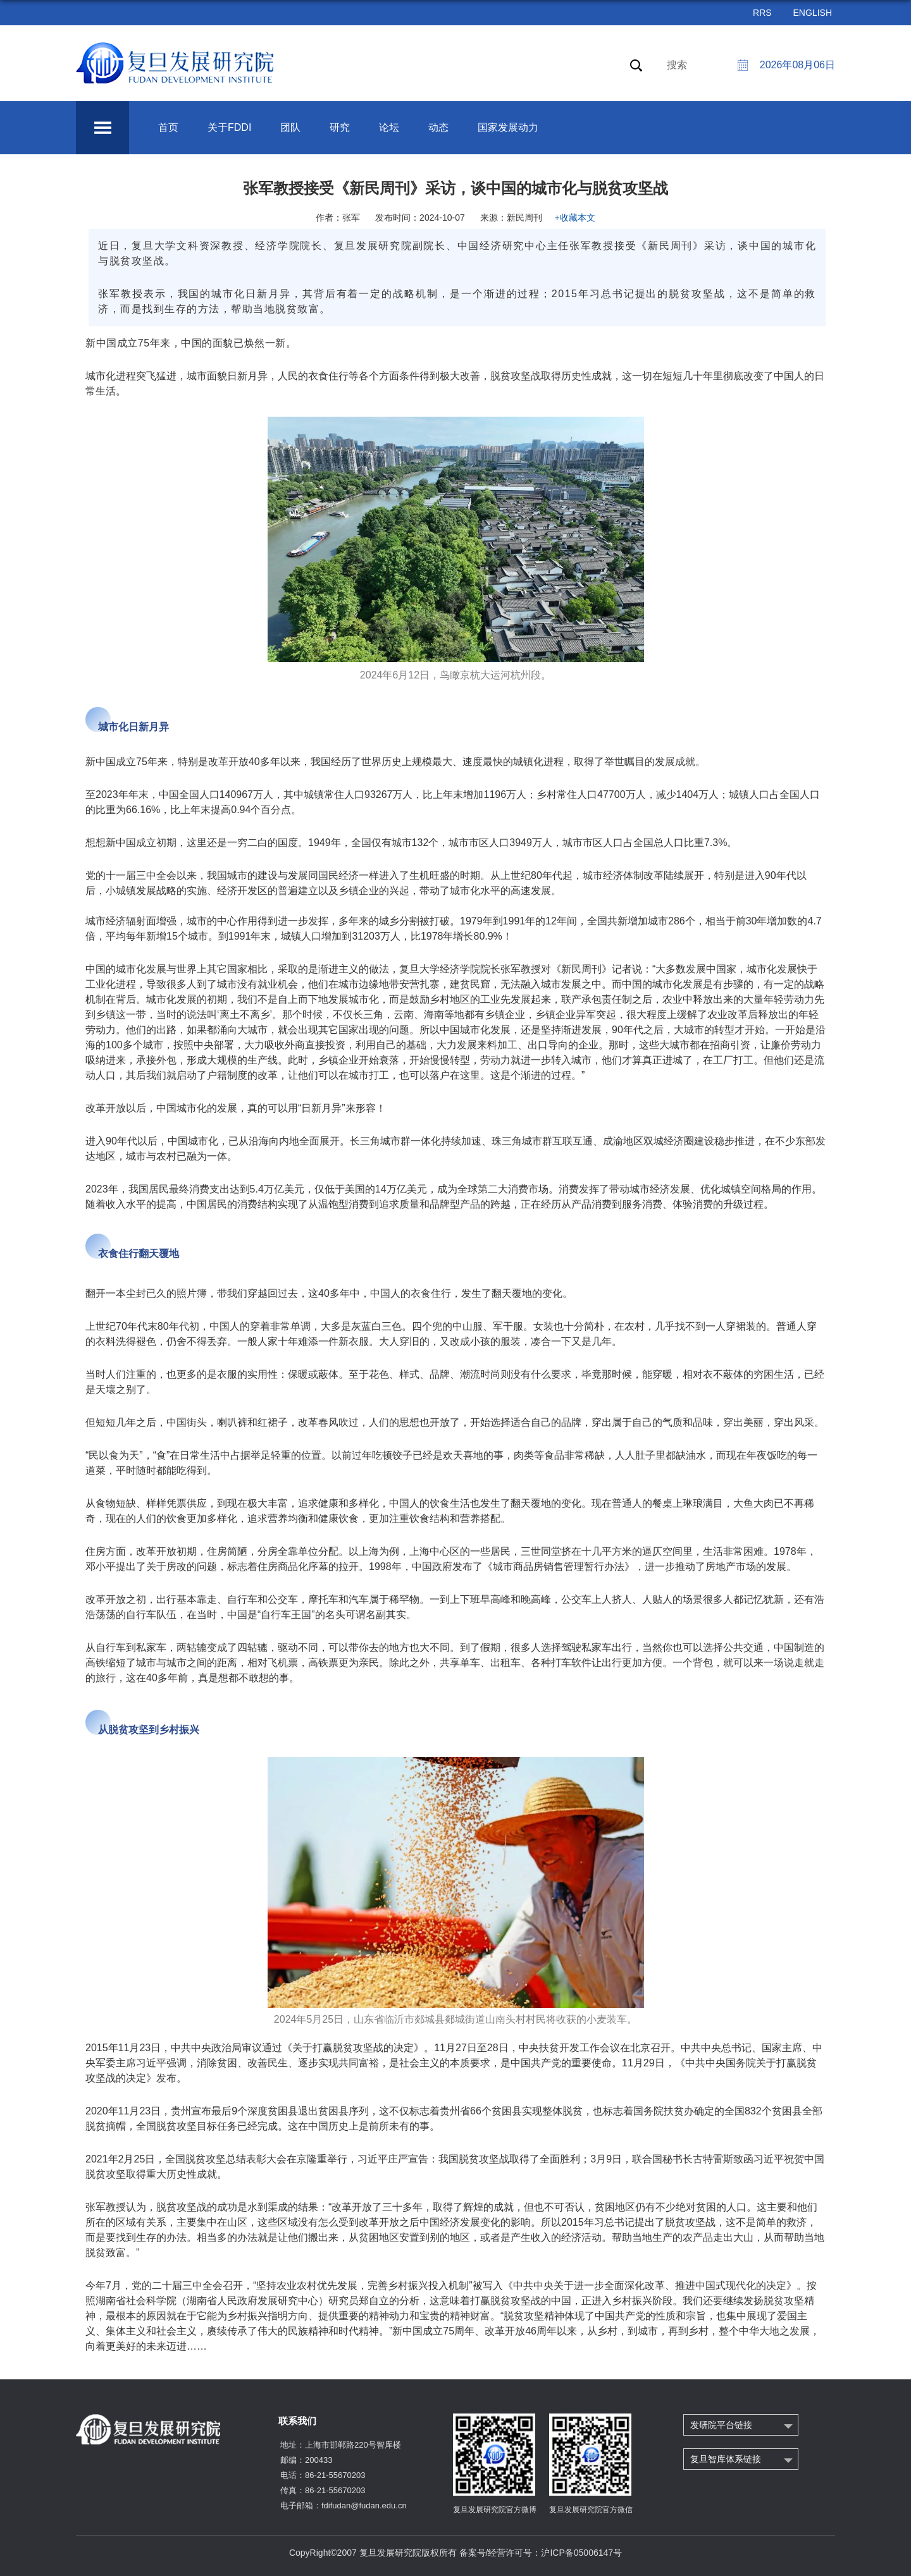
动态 (438, 127)
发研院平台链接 (721, 2425)
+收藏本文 (575, 217)
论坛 (389, 127)
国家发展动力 (508, 127)
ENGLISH (812, 13)
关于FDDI (229, 127)
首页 (168, 127)
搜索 (677, 64)
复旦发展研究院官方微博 (494, 2509)
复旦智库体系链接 (725, 2459)
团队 (290, 127)
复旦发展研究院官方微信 (591, 2509)
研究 (340, 127)
